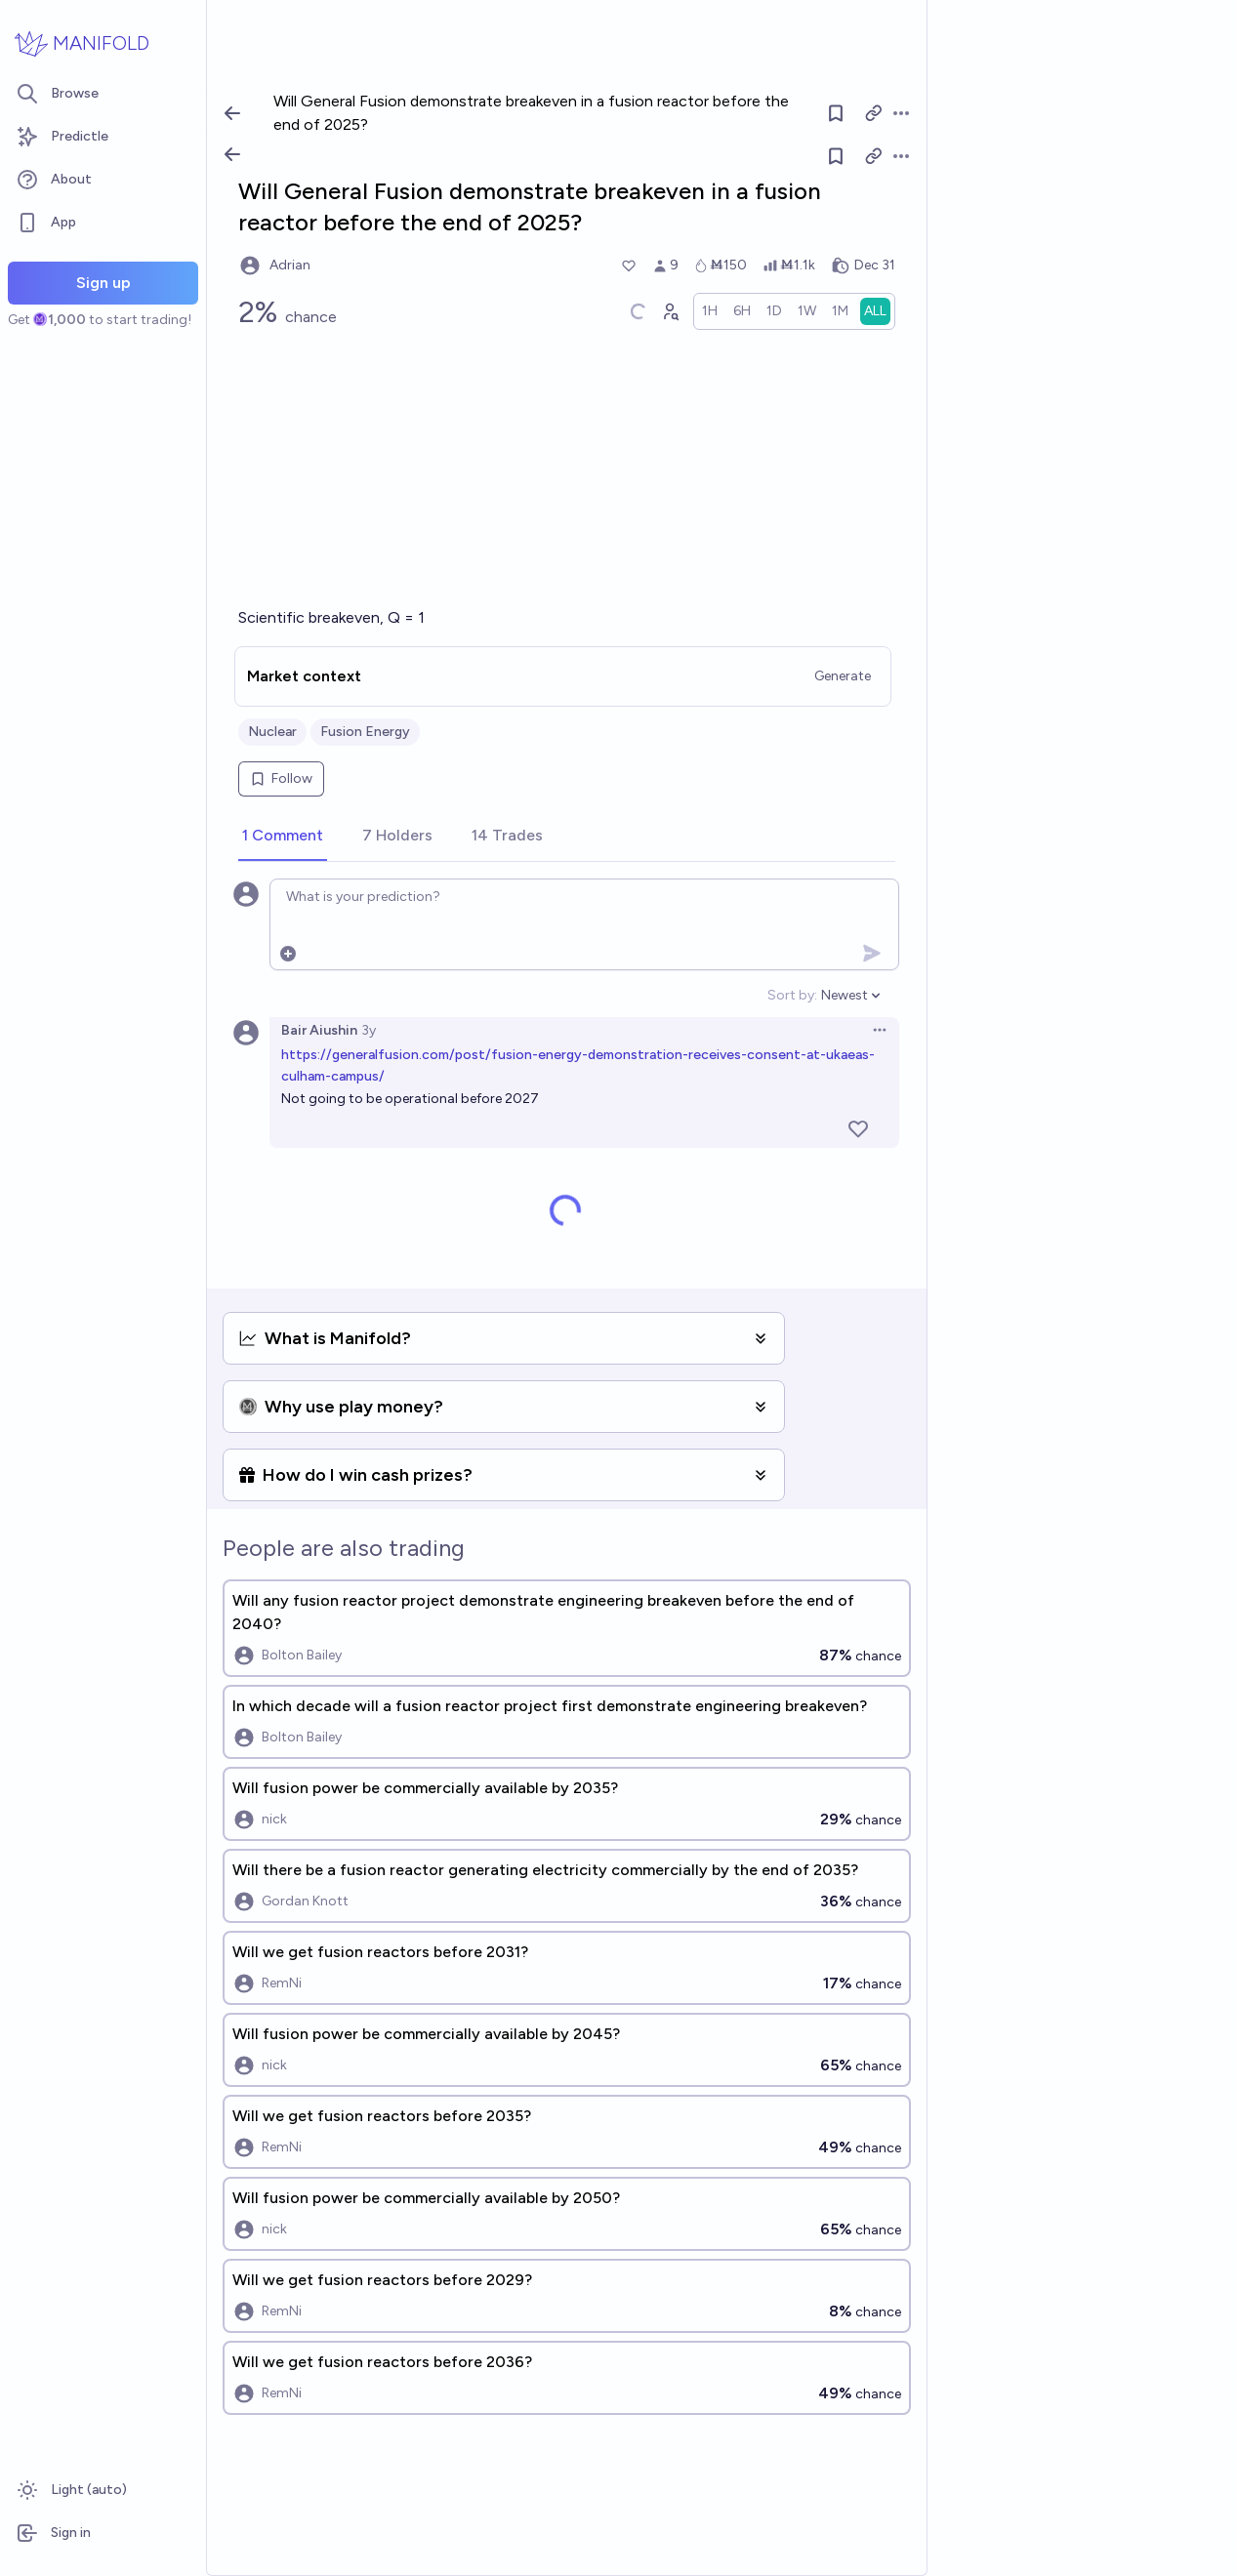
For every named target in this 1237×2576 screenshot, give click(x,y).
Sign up (103, 282)
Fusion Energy (365, 731)
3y (368, 1030)
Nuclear (272, 731)
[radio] (710, 311)
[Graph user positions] (669, 311)
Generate (842, 676)
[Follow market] (835, 156)
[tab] (282, 836)
